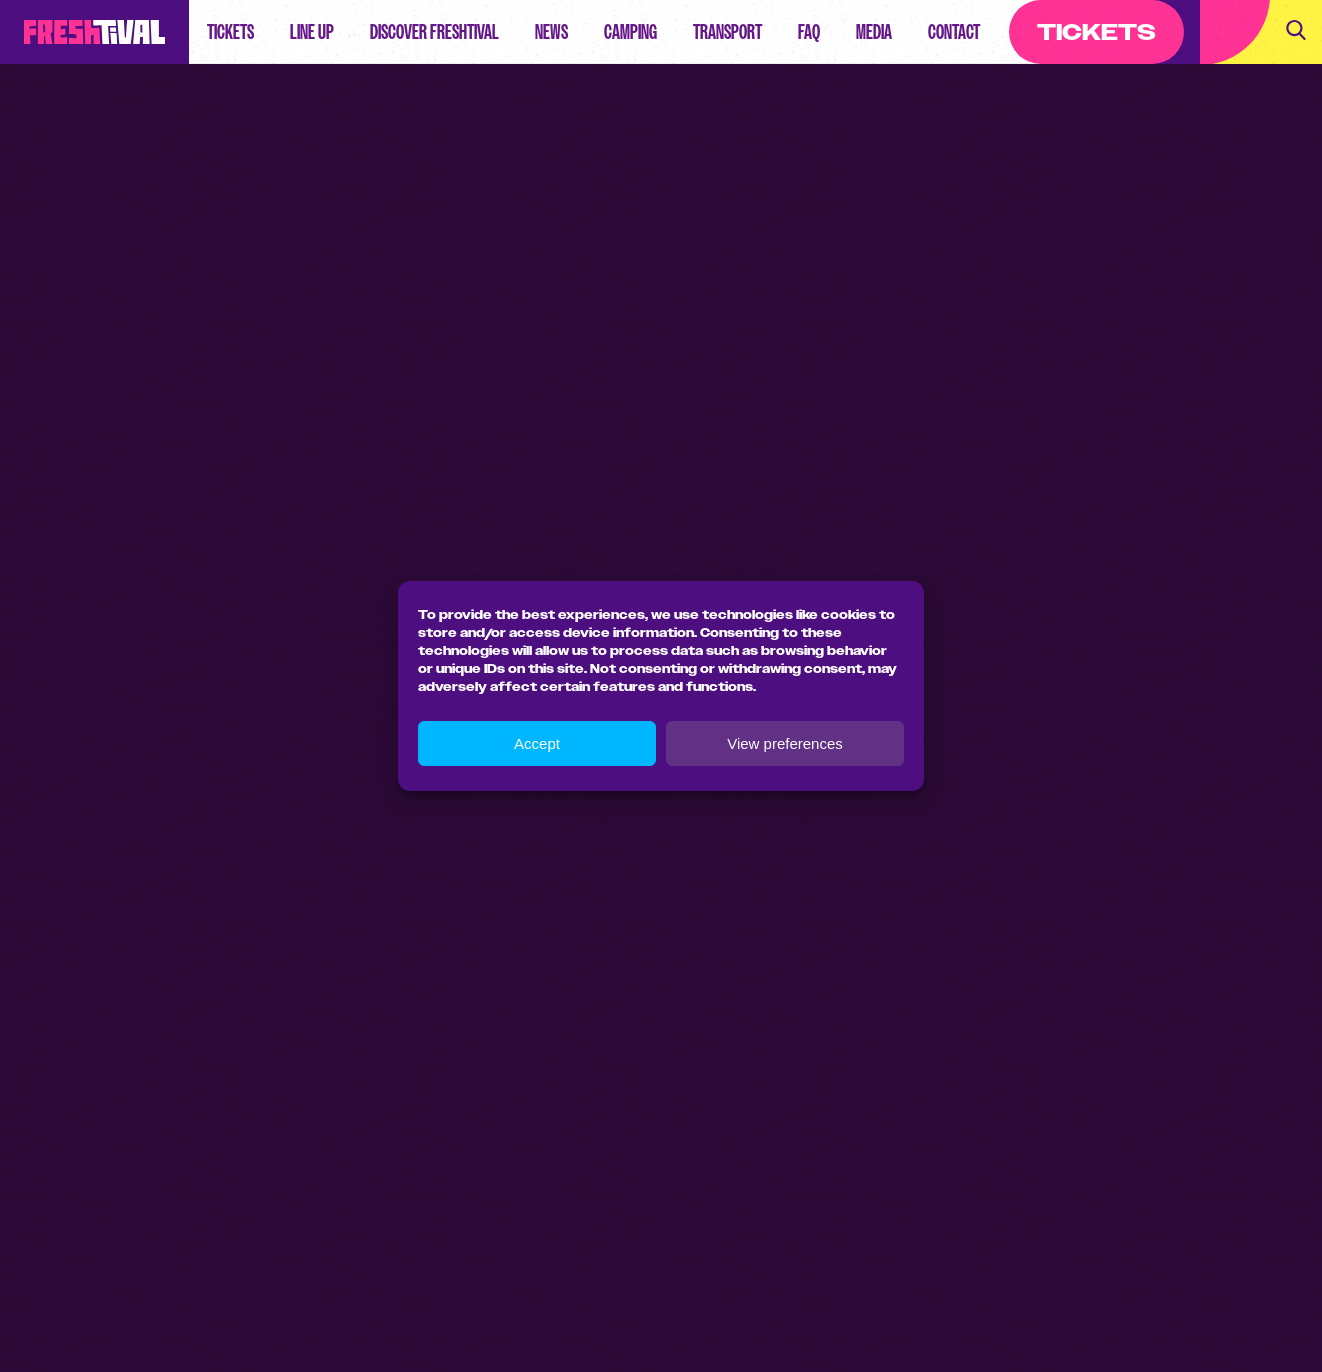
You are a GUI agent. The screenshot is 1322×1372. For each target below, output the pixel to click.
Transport (727, 32)
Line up (312, 32)
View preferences (785, 743)
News (551, 32)
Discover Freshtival (434, 32)
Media (874, 32)
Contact (954, 32)
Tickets (230, 32)
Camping (630, 32)
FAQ (809, 32)
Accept (537, 743)
